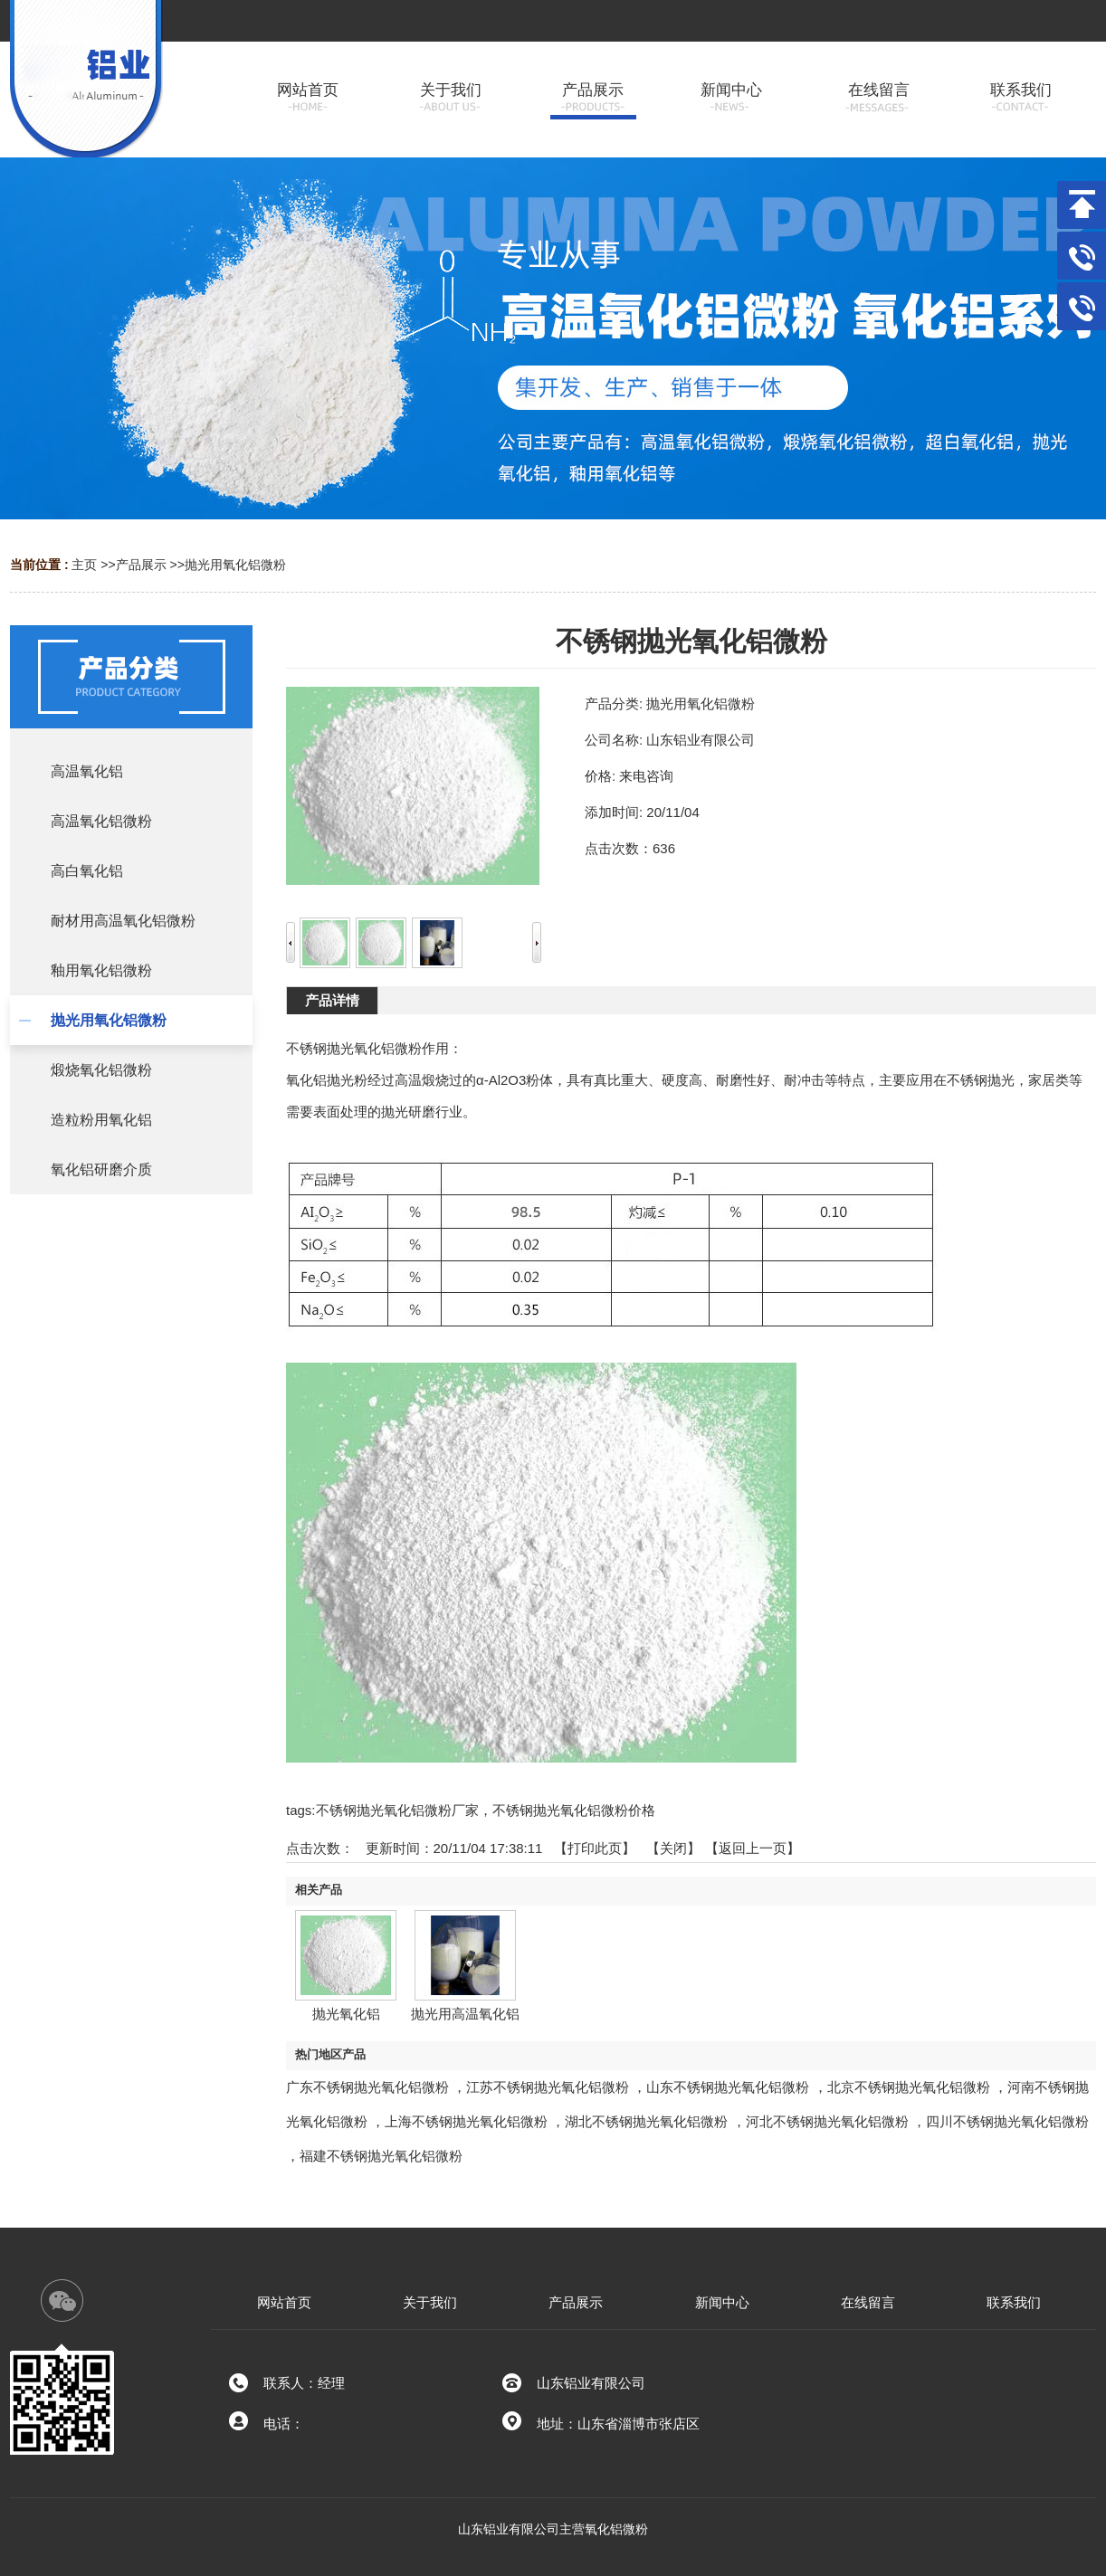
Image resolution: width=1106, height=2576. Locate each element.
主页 (84, 564)
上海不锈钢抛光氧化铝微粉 (466, 2121)
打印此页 (594, 1848)
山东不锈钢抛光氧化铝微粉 (727, 2087)
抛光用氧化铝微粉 (235, 564)
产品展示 (141, 564)
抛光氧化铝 (346, 2013)
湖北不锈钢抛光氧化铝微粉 (646, 2121)
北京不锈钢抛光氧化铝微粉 (908, 2087)
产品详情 (332, 1000)
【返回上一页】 (752, 1848)
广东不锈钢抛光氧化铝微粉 (367, 2087)
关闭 (673, 1848)
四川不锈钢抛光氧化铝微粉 (1007, 2121)
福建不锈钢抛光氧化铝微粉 (381, 2155)
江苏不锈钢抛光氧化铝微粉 (547, 2087)
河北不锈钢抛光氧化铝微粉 (827, 2121)
